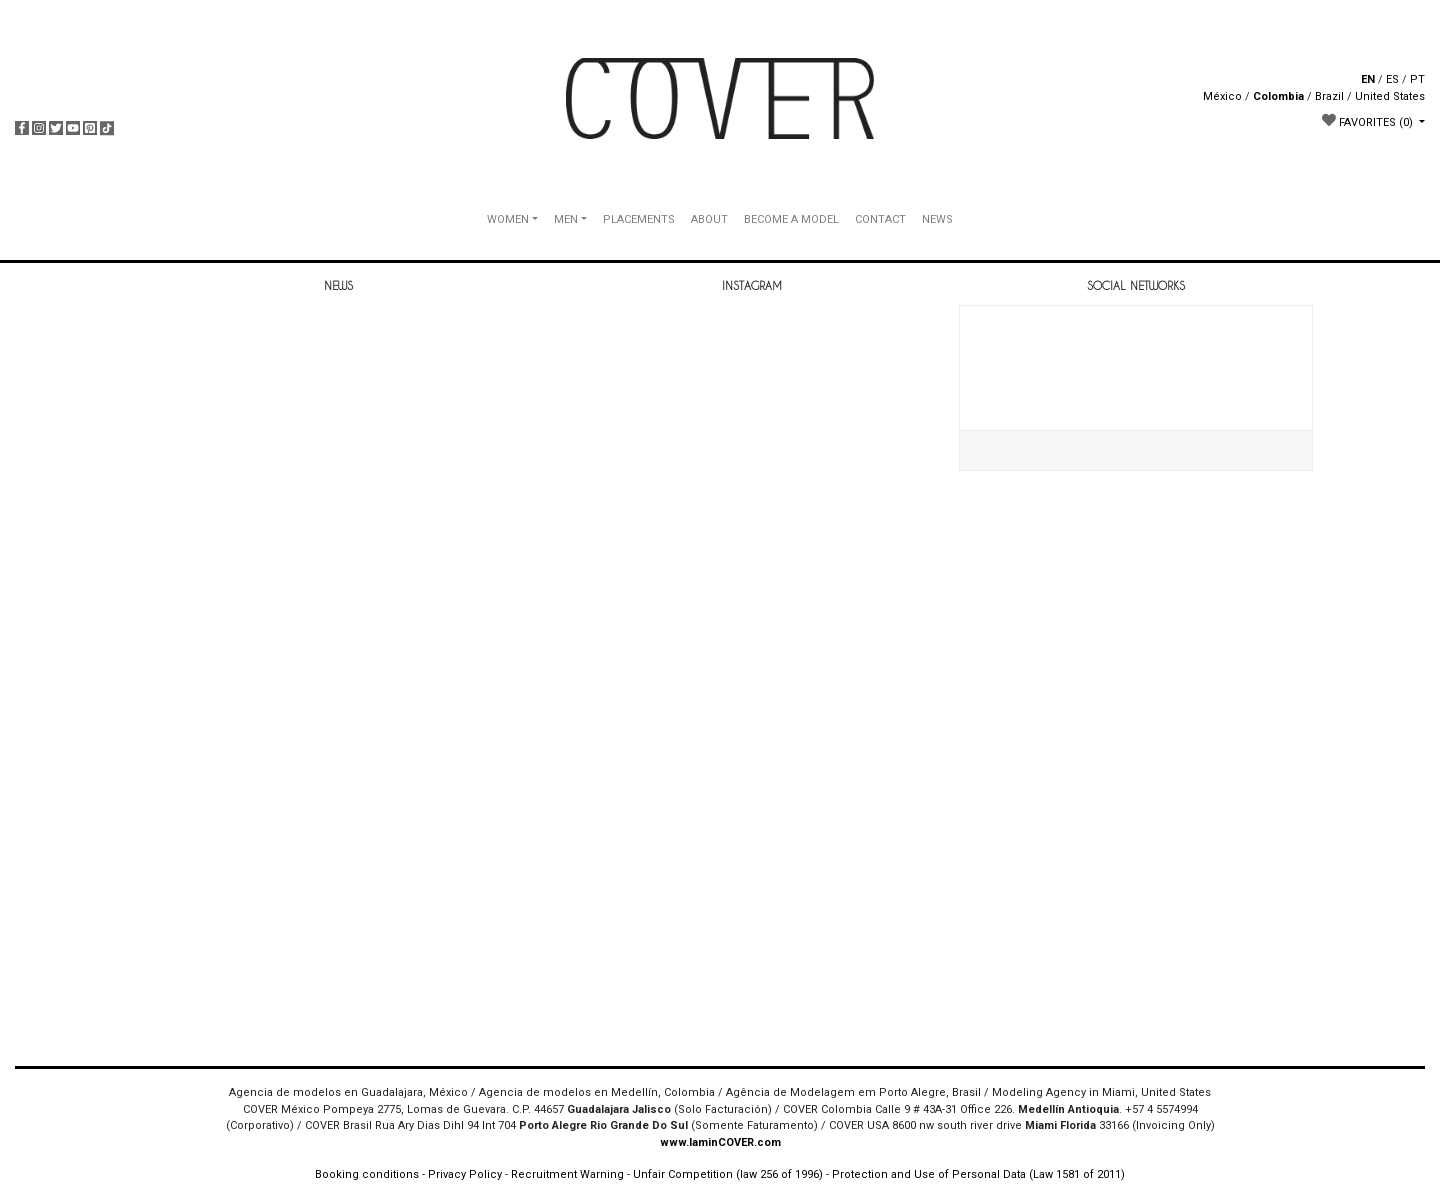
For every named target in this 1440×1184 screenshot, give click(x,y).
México (1222, 96)
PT (1417, 79)
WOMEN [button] (508, 219)
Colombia (1278, 96)
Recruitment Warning (567, 1174)
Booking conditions (367, 1174)
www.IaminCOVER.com (720, 1142)
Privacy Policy (465, 1174)
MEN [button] (566, 219)
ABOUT (709, 219)
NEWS (937, 219)
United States (1390, 96)
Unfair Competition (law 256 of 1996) (728, 1174)
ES (1392, 79)
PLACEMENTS (639, 219)
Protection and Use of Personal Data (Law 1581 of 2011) (978, 1174)
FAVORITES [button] (1369, 121)
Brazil (1329, 96)
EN (1368, 79)
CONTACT (880, 219)
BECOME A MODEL (791, 219)
